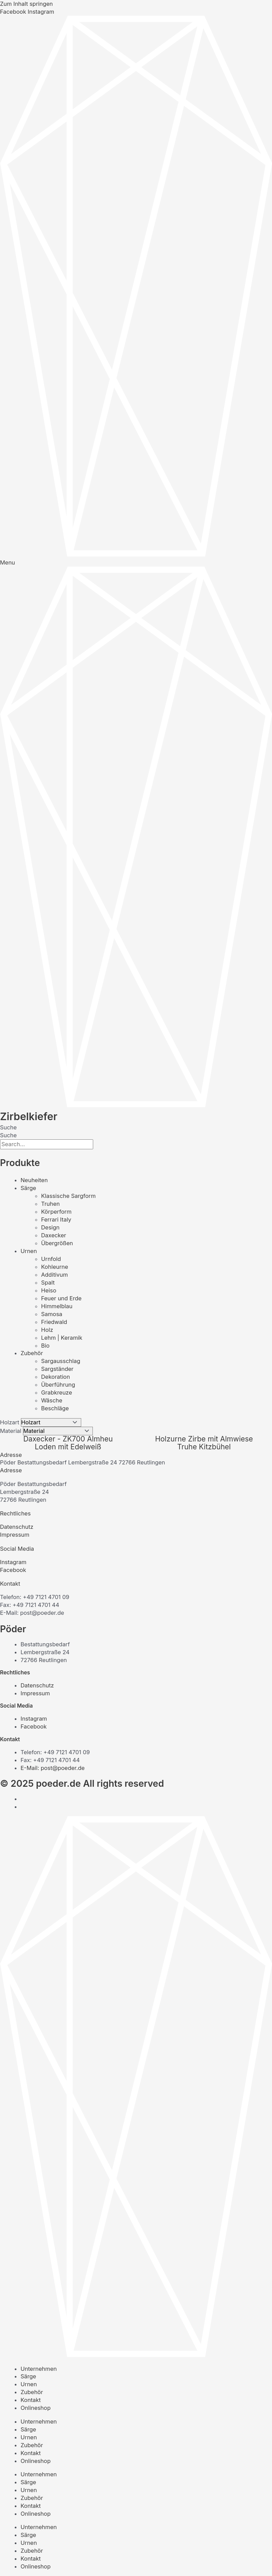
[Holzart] (51, 1422)
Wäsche (51, 1400)
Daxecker (53, 1235)
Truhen (50, 1203)
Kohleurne (54, 1266)
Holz (47, 1329)
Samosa (51, 1314)
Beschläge (55, 1408)
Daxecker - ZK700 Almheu (68, 1439)
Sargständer (57, 1368)
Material (10, 1430)
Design (50, 1227)
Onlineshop (36, 2407)
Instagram (13, 1562)
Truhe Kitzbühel (204, 1446)
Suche (8, 1127)
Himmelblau (56, 1306)
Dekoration (55, 1376)
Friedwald (54, 1321)
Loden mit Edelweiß (68, 1446)
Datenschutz (16, 1526)
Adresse (11, 1454)
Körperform (56, 1211)
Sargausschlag (60, 1361)
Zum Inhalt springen (26, 3)
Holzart (9, 1422)
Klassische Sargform (68, 1195)
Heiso (48, 1290)
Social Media (17, 1548)
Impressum (14, 1534)
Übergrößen (57, 1243)
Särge (28, 1188)
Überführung (58, 1384)
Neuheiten (34, 1180)
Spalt (48, 1282)
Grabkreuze (56, 1392)
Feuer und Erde (61, 1298)
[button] (136, 1455)
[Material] (58, 1431)
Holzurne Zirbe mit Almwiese (204, 1439)
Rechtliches (15, 1513)
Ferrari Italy (56, 1219)
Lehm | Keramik (61, 1337)
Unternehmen (39, 2368)
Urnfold (51, 1258)
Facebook (13, 1569)
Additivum (54, 1274)
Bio (45, 1345)
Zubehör (32, 1353)
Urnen (29, 1251)
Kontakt (10, 1583)
